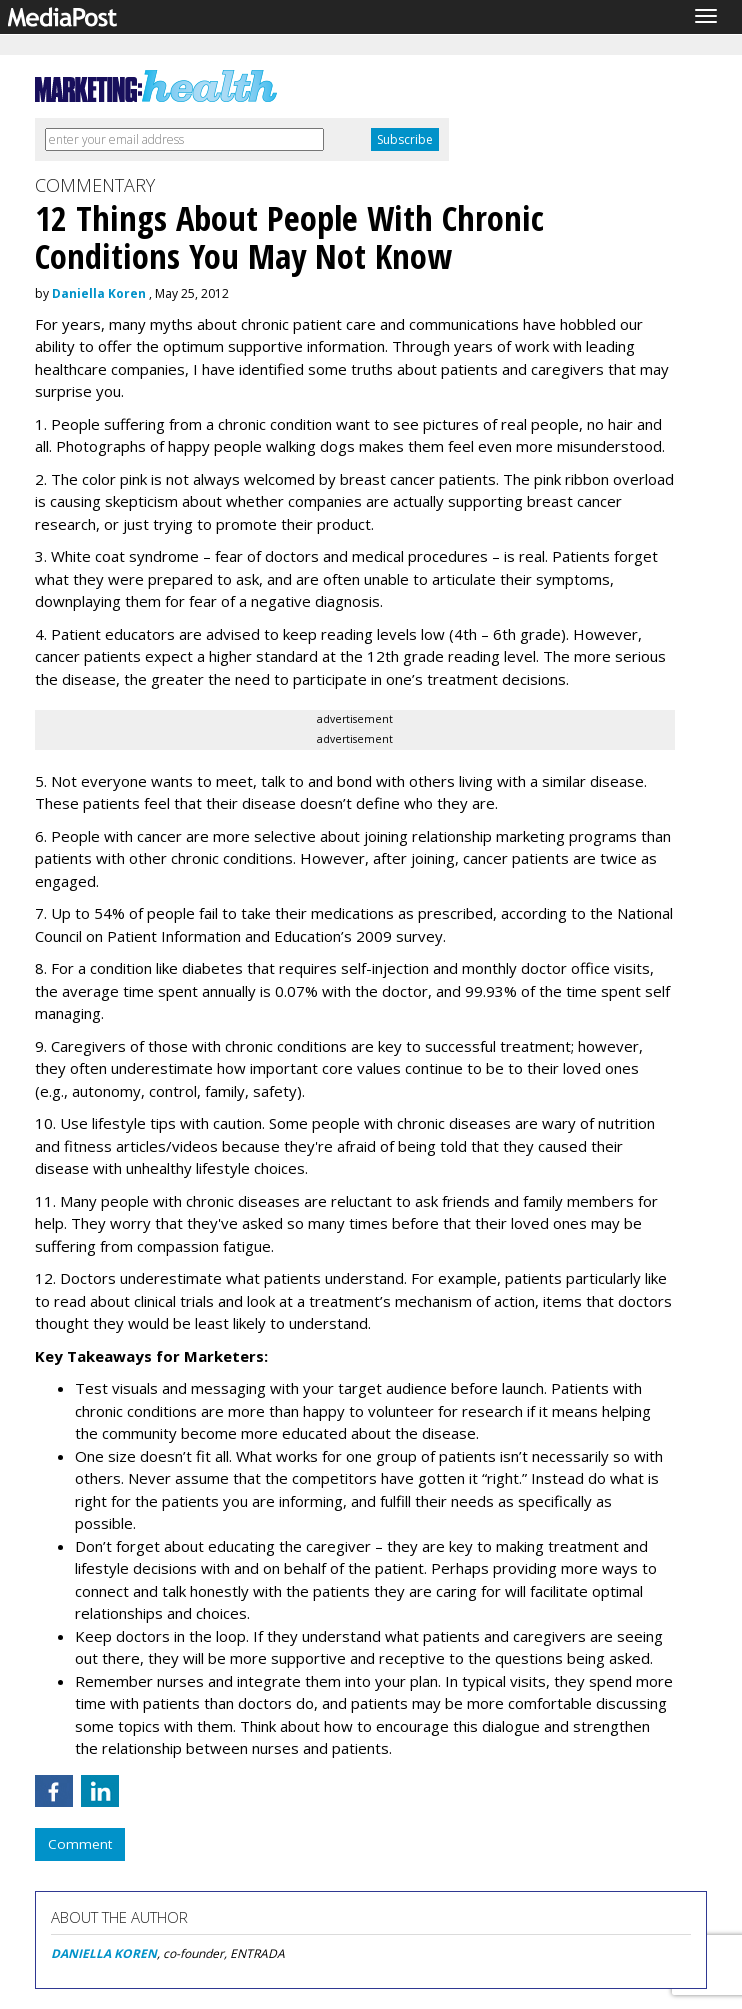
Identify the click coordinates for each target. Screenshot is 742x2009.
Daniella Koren (99, 293)
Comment (80, 1844)
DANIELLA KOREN (104, 1953)
